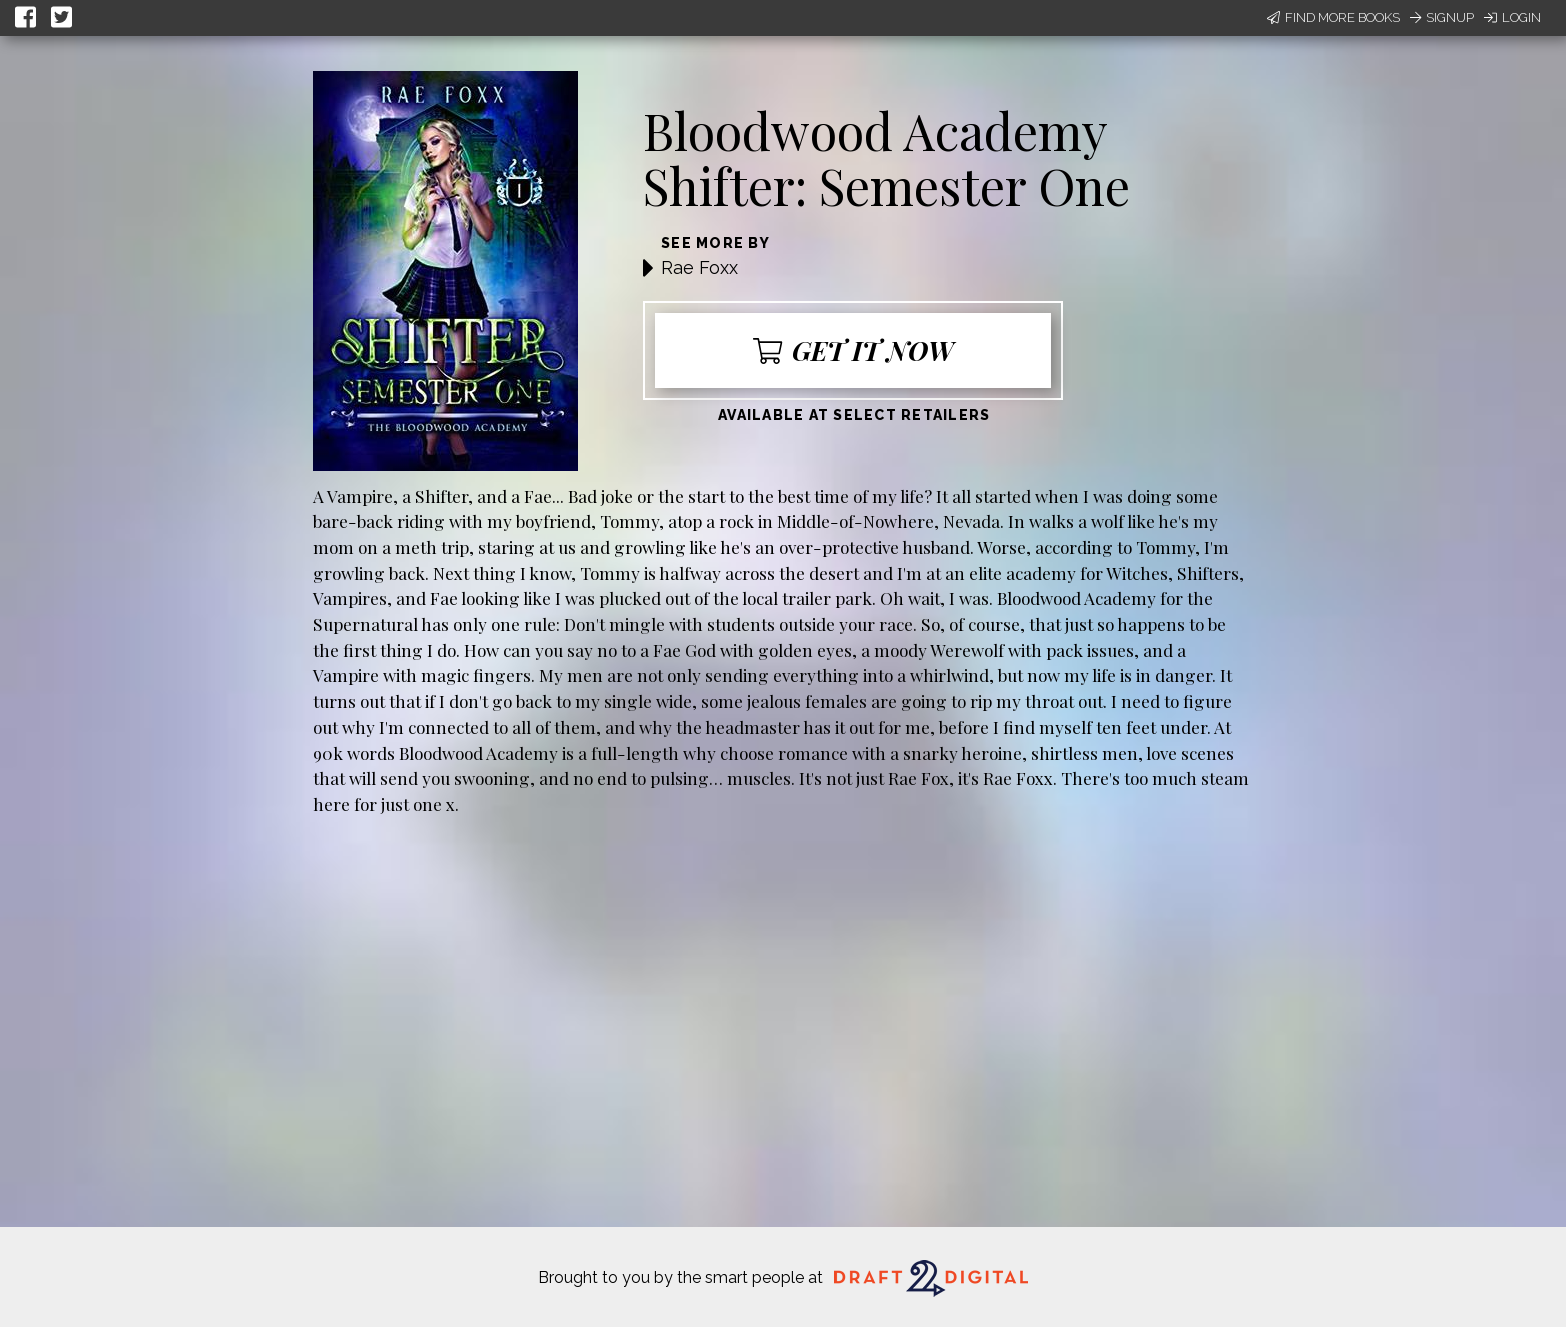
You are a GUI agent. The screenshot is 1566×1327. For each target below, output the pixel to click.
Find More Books (1333, 17)
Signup (1442, 17)
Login (1512, 17)
